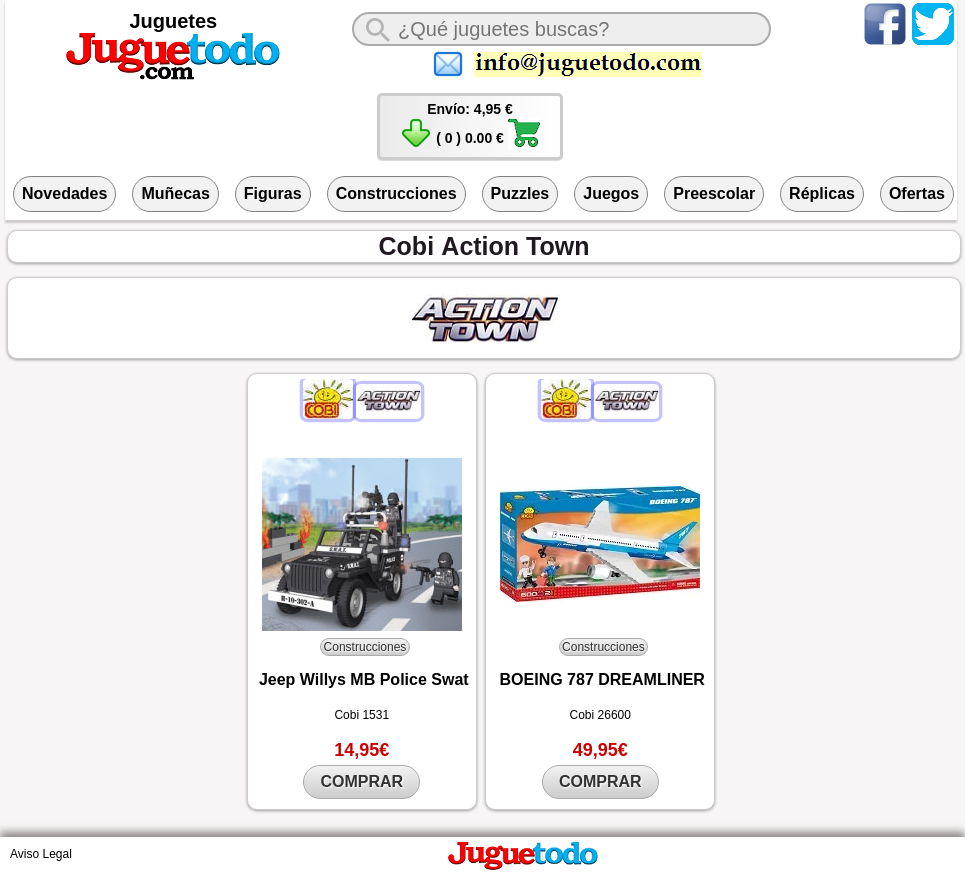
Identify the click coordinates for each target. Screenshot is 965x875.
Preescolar (714, 193)
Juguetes (173, 21)
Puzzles (520, 193)
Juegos (611, 193)
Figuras (273, 193)
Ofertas (917, 193)
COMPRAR (361, 781)
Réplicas (822, 193)
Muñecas (175, 193)
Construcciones (396, 193)
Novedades (64, 193)
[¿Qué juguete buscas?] (561, 29)
